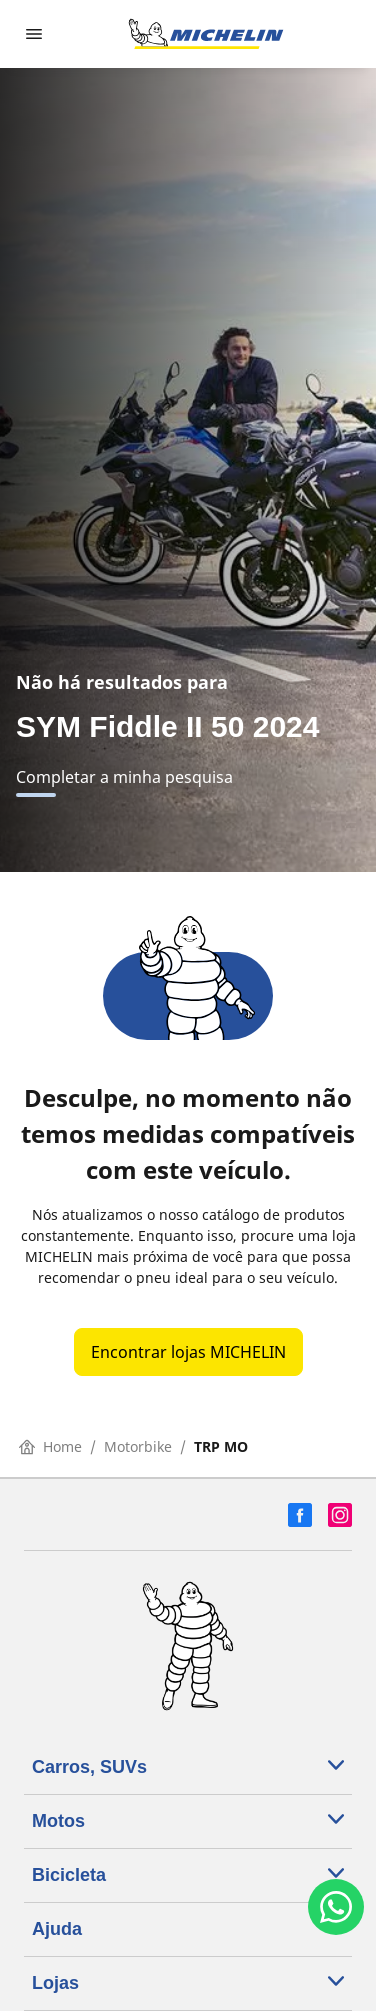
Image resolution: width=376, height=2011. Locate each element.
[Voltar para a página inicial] (206, 34)
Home (50, 1446)
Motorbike (138, 1446)
